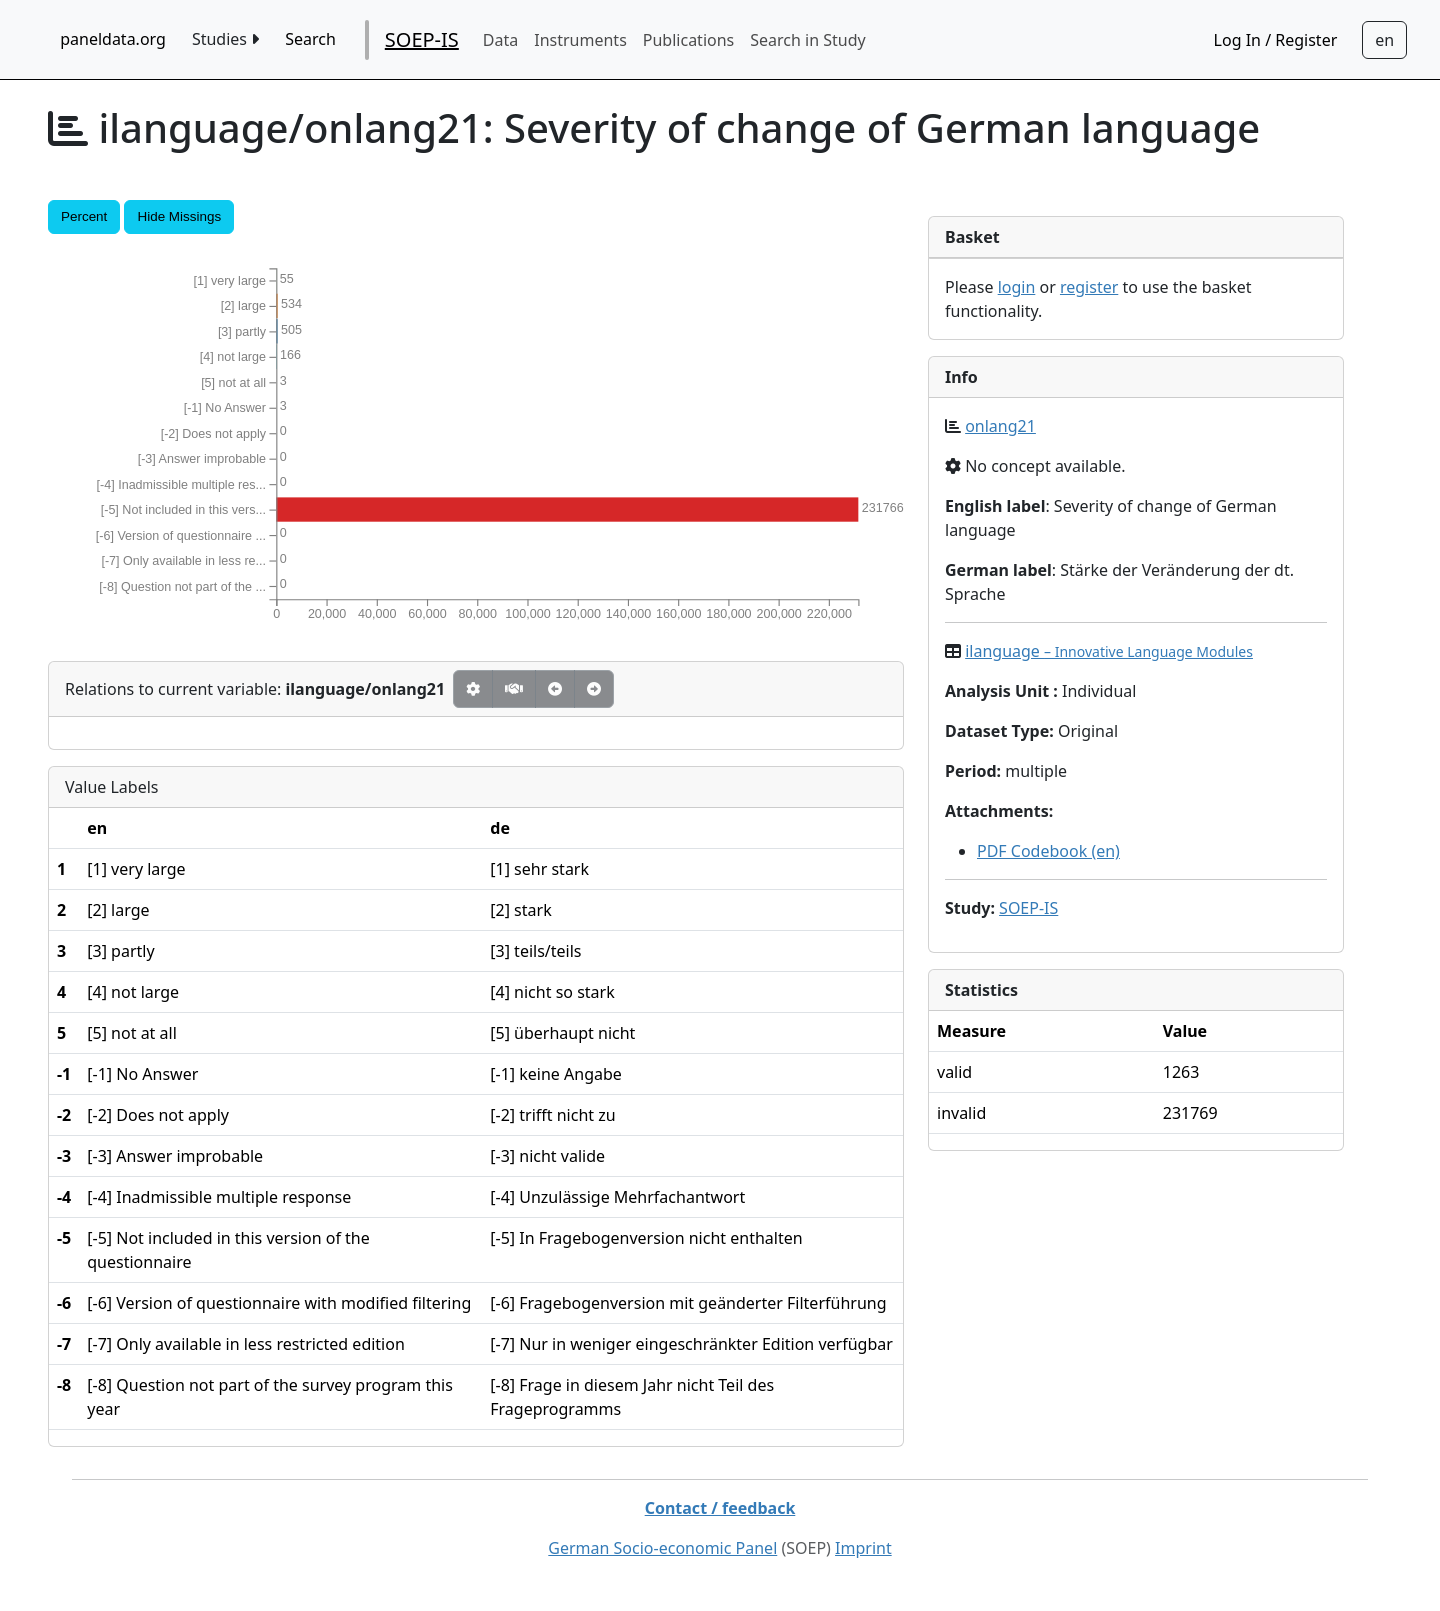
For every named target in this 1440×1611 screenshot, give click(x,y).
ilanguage (1109, 651)
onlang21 (1000, 426)
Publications (688, 40)
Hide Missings (179, 216)
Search (310, 39)
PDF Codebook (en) (1048, 851)
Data (500, 40)
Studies (225, 39)
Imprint (863, 1548)
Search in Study (807, 40)
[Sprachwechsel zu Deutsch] (1384, 40)
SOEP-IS (422, 39)
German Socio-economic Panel (662, 1548)
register (1089, 287)
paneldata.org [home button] (113, 39)
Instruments (580, 40)
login (1017, 287)
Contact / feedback (720, 1508)
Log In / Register (1276, 40)
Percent (84, 216)
